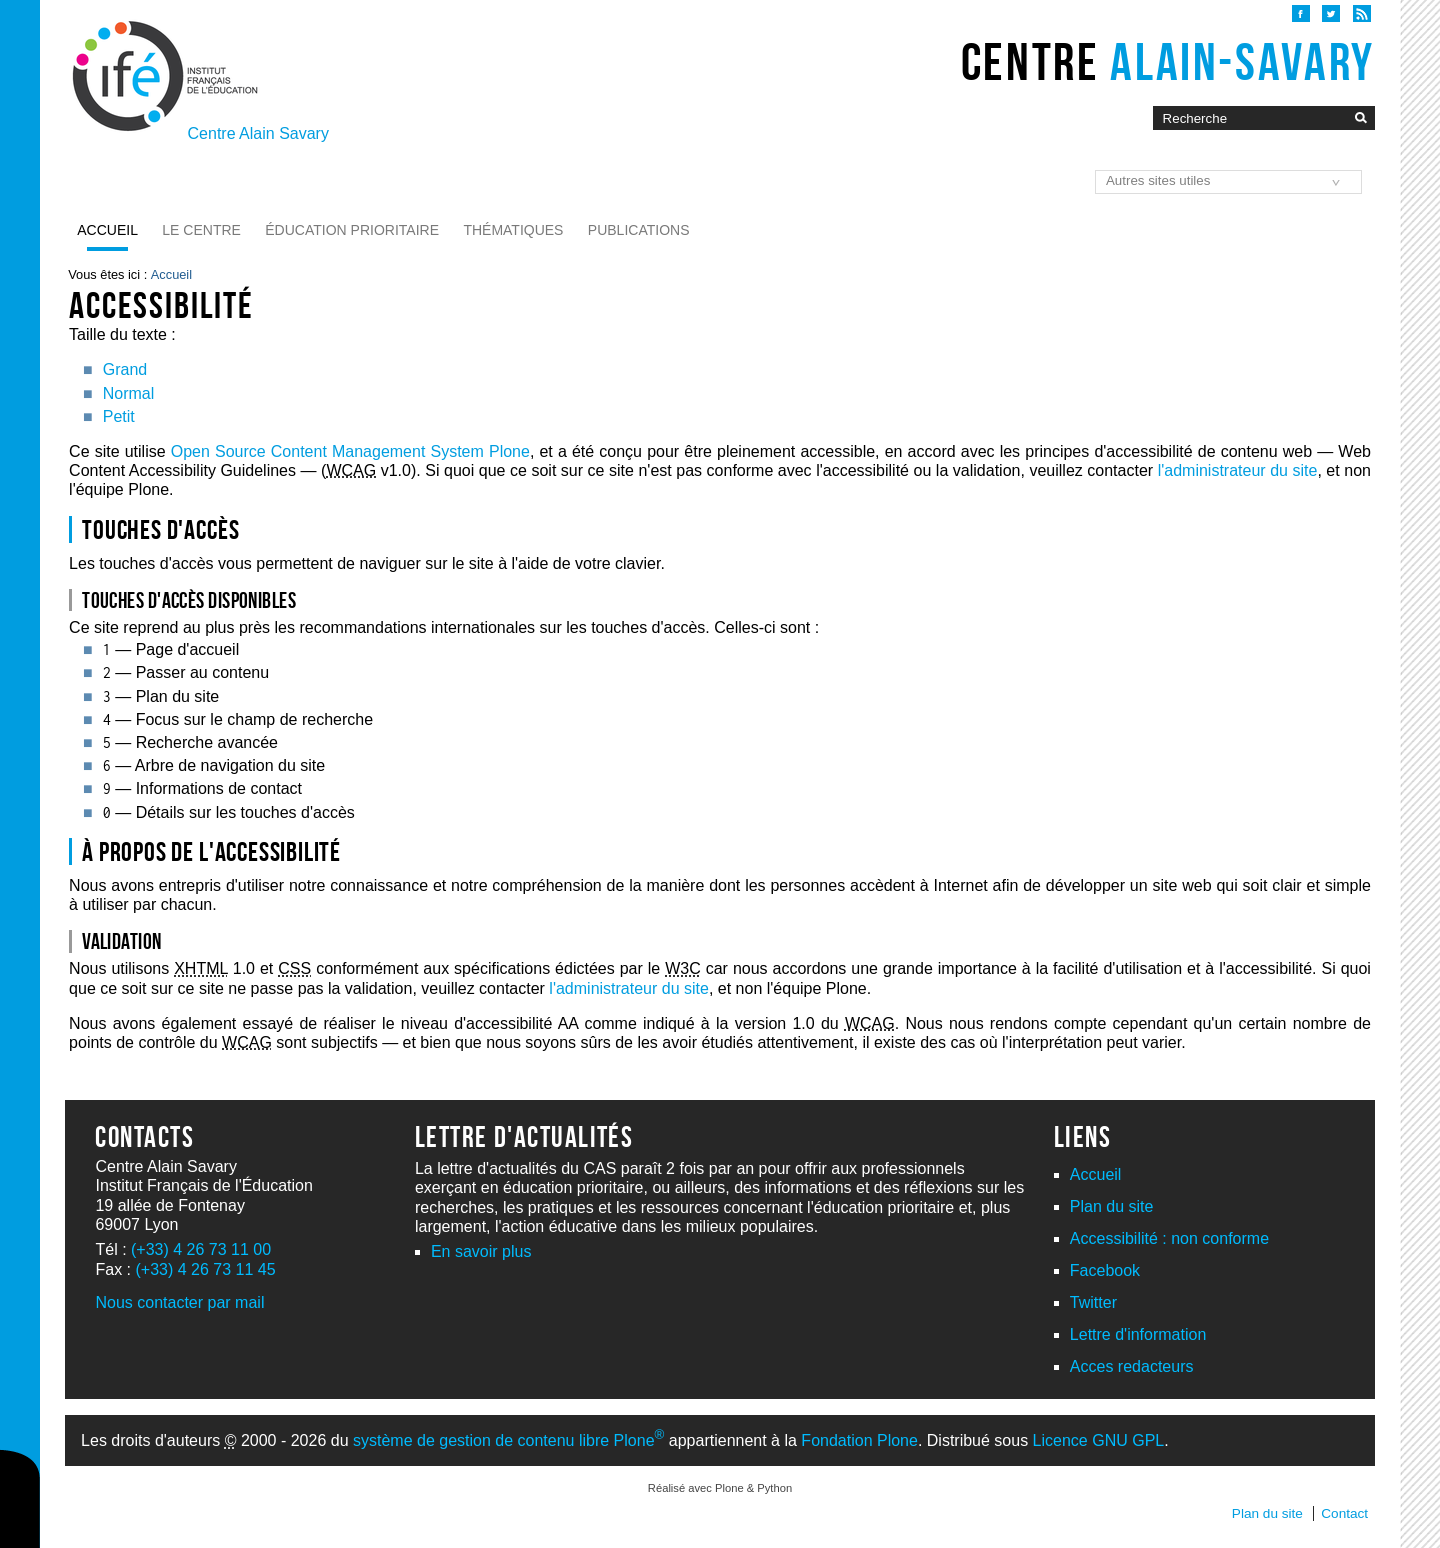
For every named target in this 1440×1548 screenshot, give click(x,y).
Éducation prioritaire (352, 230)
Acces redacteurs (1132, 1366)
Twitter (1093, 1302)
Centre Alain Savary (258, 133)
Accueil (107, 230)
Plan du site (1112, 1206)
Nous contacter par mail (179, 1302)
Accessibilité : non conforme (1169, 1238)
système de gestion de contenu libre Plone (508, 1440)
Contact (1344, 1513)
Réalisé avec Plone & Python (720, 1488)
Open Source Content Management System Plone (350, 451)
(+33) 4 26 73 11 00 (201, 1249)
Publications (639, 230)
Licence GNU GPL (1099, 1440)
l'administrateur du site (1238, 470)
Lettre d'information (1138, 1334)
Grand (125, 369)
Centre (1168, 62)
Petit (119, 416)
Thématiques (513, 230)
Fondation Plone (859, 1440)
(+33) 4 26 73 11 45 (205, 1269)
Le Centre (201, 230)
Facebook (1105, 1270)
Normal (129, 393)
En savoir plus (481, 1251)
